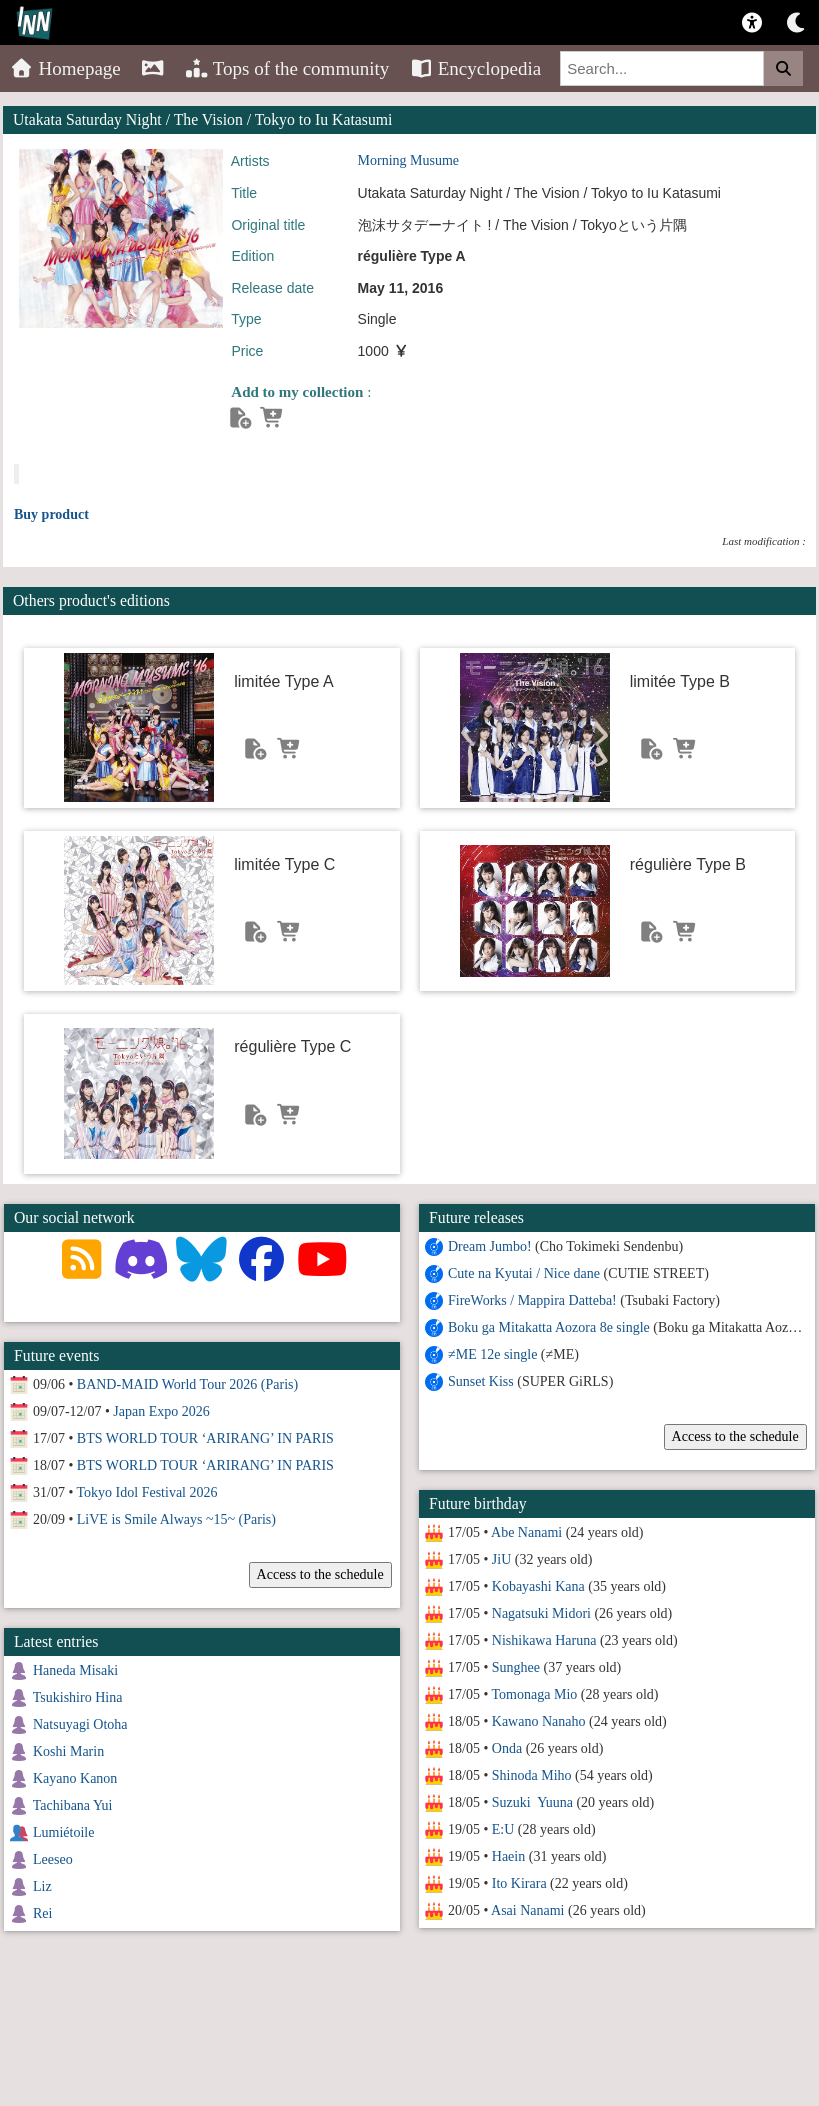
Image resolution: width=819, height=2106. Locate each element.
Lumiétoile (63, 1832)
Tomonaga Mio (534, 1694)
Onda (506, 1748)
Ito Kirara (518, 1883)
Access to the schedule (734, 1436)
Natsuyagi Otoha (80, 1724)
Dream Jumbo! (489, 1246)
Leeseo (53, 1859)
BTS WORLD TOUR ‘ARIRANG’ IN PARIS (205, 1438)
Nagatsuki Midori (540, 1613)
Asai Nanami (526, 1910)
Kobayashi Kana (537, 1586)
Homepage (65, 68)
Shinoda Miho (531, 1775)
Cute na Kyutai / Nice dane (523, 1273)
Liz (42, 1886)
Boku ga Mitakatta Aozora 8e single (548, 1327)
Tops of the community (287, 68)
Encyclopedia (475, 68)
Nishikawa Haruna (543, 1640)
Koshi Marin (68, 1751)
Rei (42, 1913)
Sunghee (515, 1667)
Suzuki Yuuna (531, 1802)
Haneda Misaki (75, 1670)
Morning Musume (409, 160)
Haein (507, 1856)
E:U (502, 1829)
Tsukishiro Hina (78, 1697)
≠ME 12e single (491, 1354)
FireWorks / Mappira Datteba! (531, 1300)
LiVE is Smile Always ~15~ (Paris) (176, 1519)
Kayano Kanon (75, 1778)
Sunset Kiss (480, 1381)
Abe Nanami (525, 1532)
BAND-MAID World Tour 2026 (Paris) (187, 1384)
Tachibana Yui (73, 1805)
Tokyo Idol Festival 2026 (147, 1492)
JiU (500, 1559)
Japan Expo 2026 (161, 1411)
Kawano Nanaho (538, 1721)
